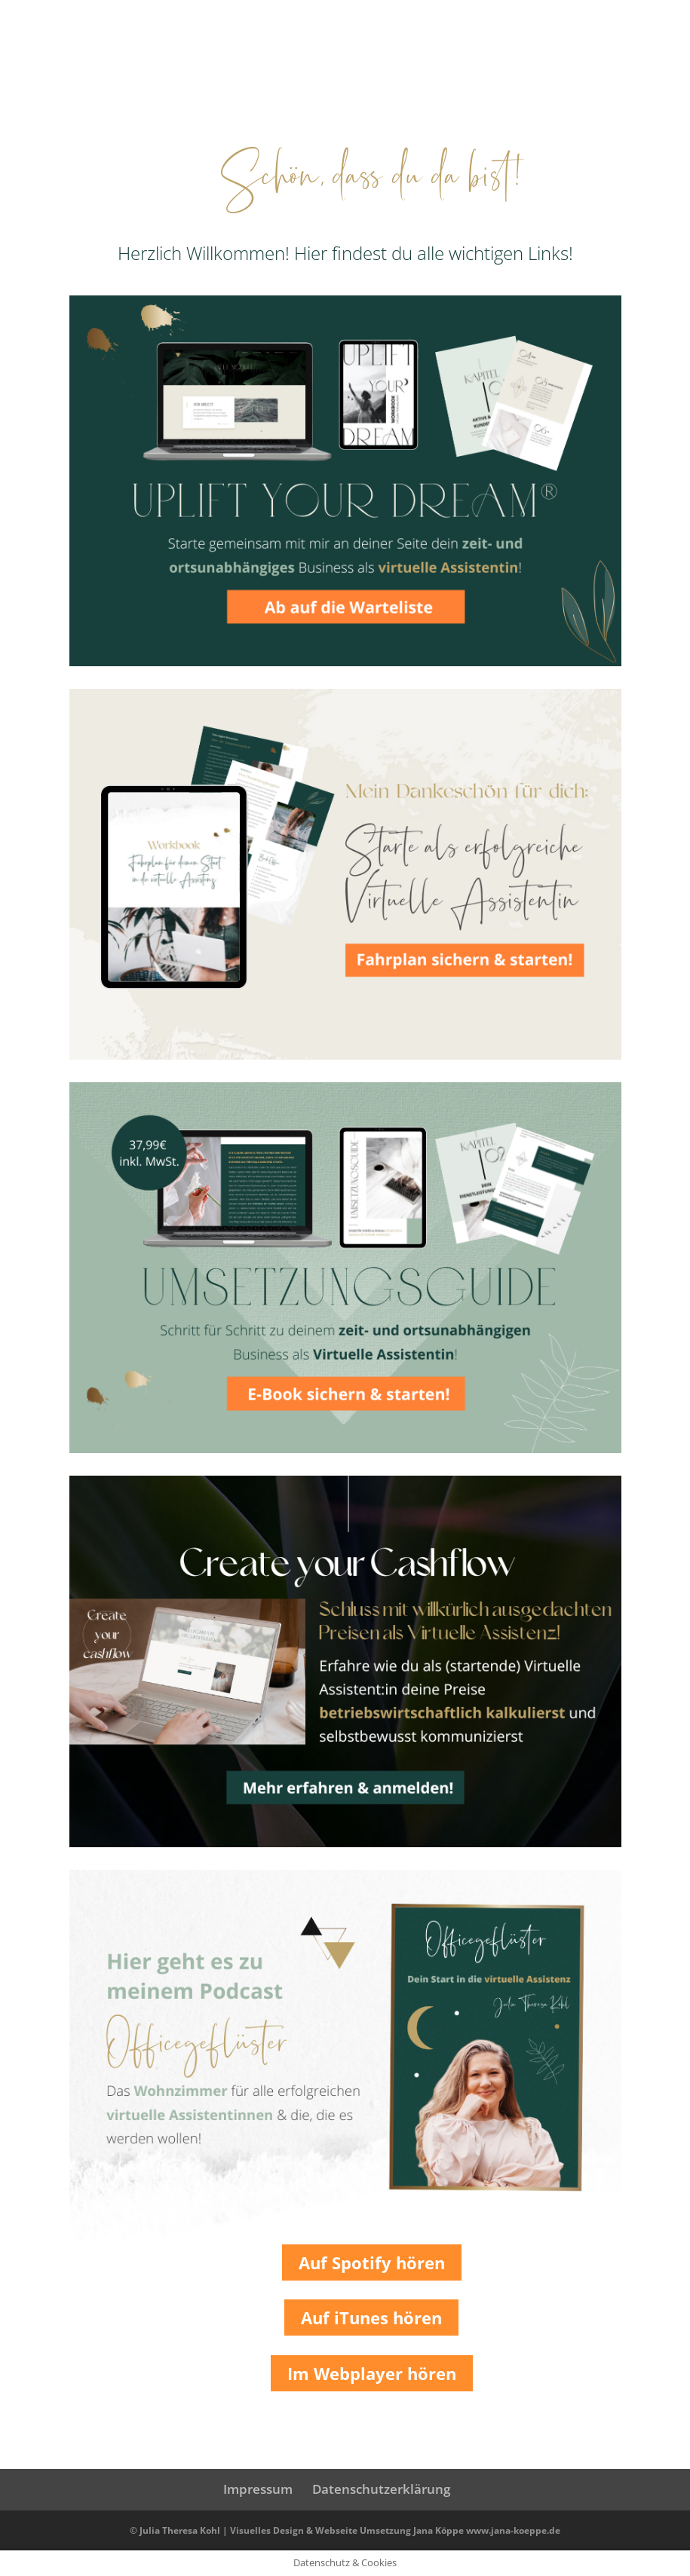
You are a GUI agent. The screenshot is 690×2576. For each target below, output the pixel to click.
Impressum (258, 2489)
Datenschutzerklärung (381, 2489)
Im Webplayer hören (371, 2373)
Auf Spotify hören (372, 2262)
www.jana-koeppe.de (513, 2530)
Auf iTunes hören (371, 2317)
